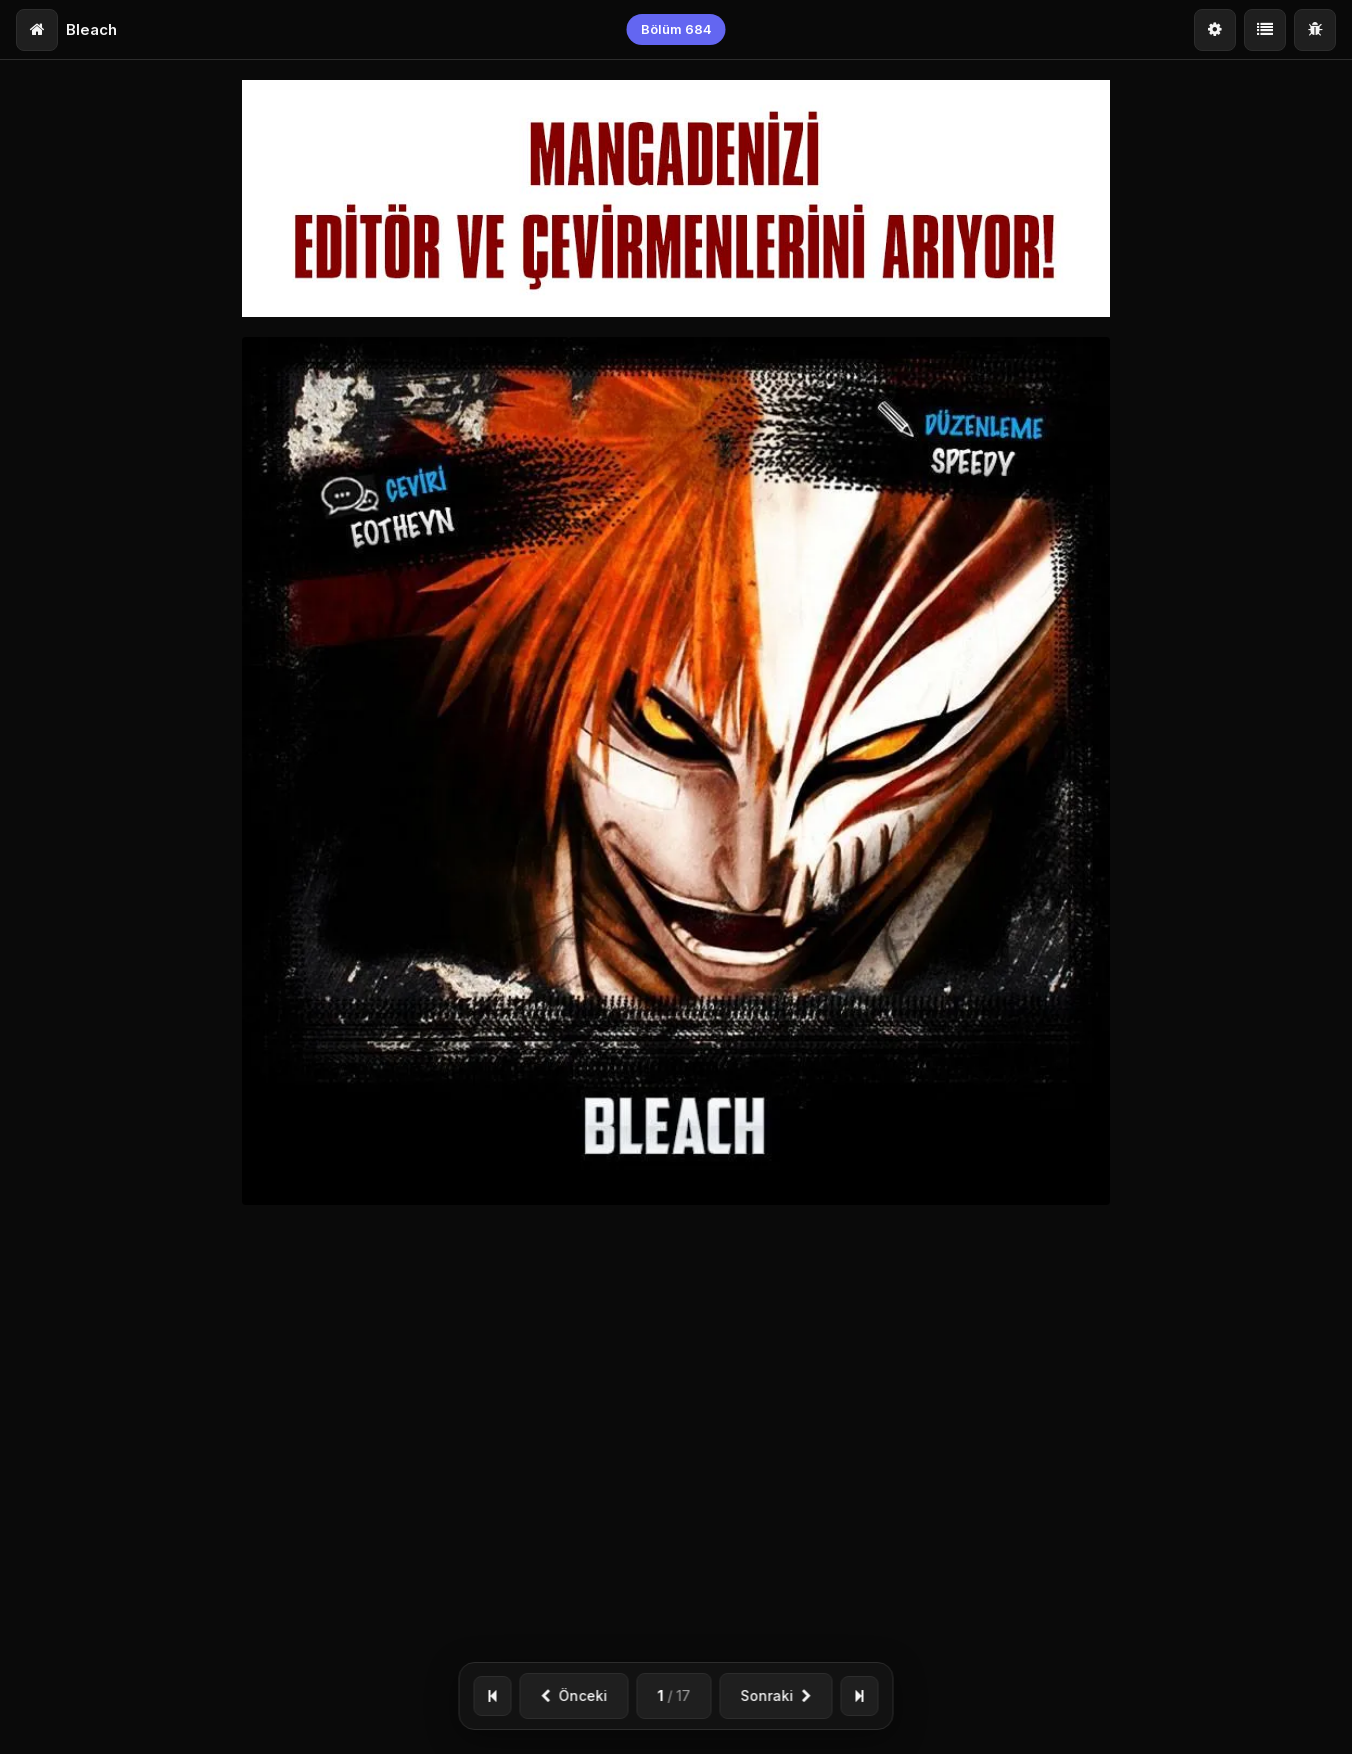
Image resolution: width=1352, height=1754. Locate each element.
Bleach (91, 29)
